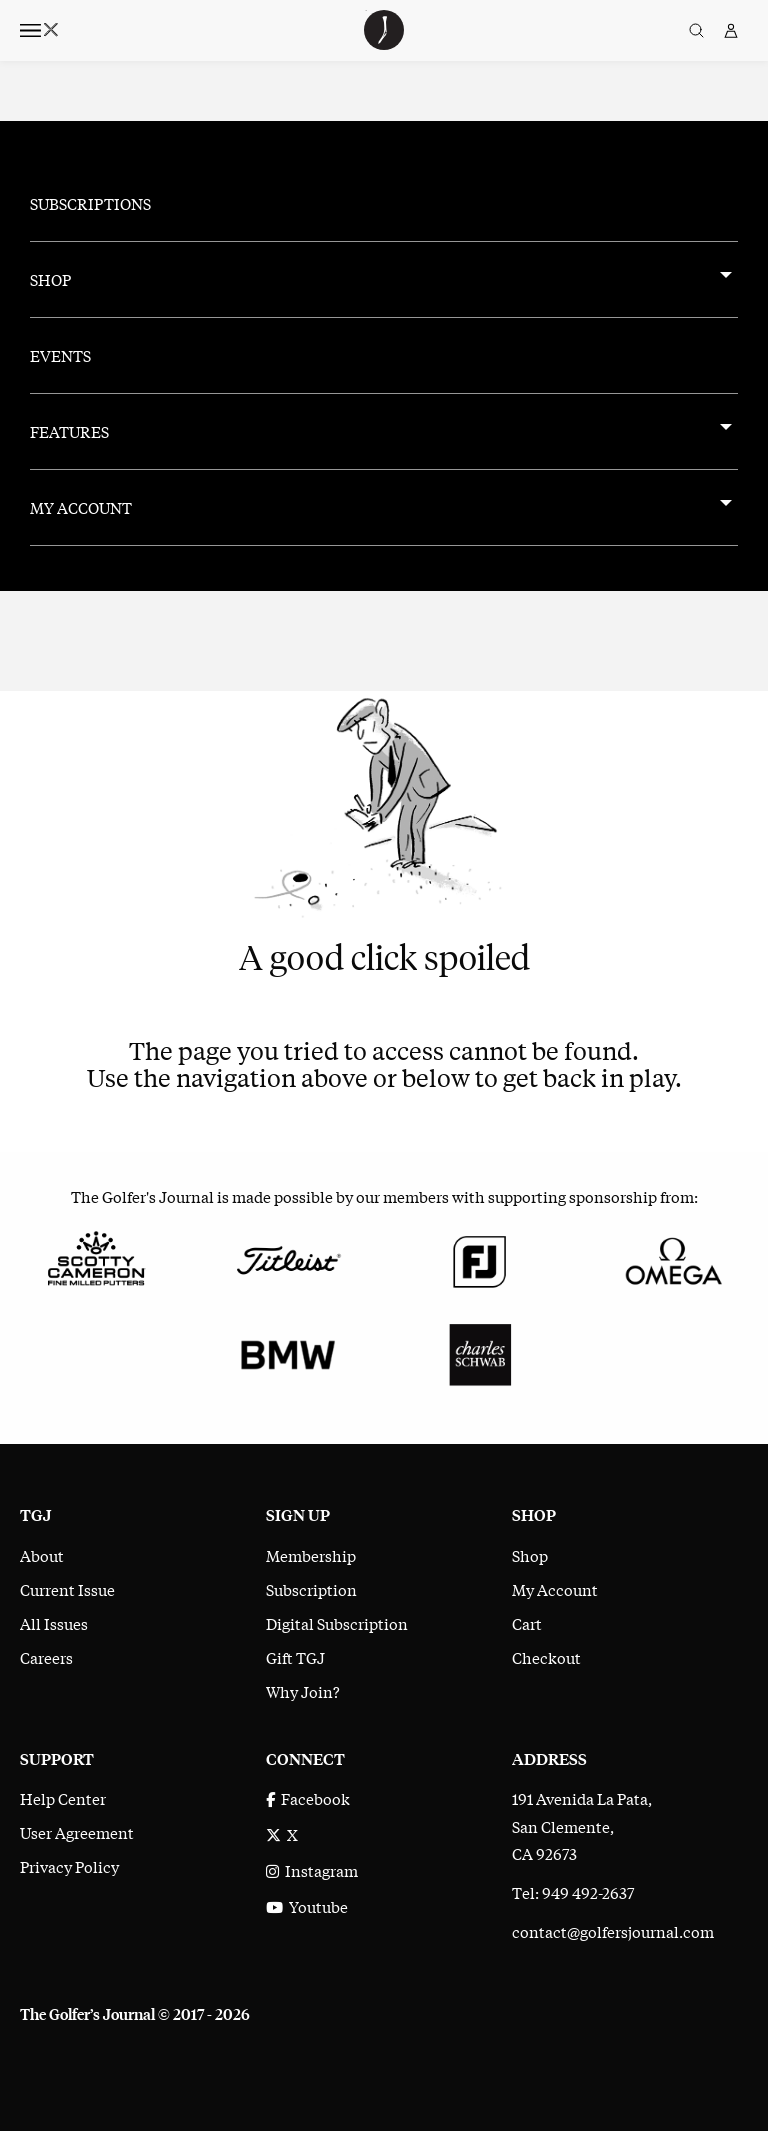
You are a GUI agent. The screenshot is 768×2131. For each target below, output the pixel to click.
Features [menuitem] (69, 431)
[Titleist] (288, 1258)
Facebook (308, 1798)
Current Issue (67, 1589)
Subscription (311, 1589)
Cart (527, 1623)
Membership (311, 1555)
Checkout (546, 1657)
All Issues (54, 1623)
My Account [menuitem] (81, 507)
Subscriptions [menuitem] (90, 203)
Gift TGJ (295, 1657)
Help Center (63, 1798)
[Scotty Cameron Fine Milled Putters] (96, 1258)
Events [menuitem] (60, 355)
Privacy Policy (69, 1866)
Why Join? (303, 1691)
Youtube (307, 1906)
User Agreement (77, 1832)
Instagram (312, 1870)
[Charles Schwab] (480, 1352)
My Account (555, 1589)
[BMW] (288, 1352)
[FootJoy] (480, 1258)
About (42, 1555)
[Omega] (672, 1258)
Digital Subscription (337, 1623)
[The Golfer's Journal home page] (384, 43)
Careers (46, 1657)
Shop (530, 1555)
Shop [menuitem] (50, 279)
